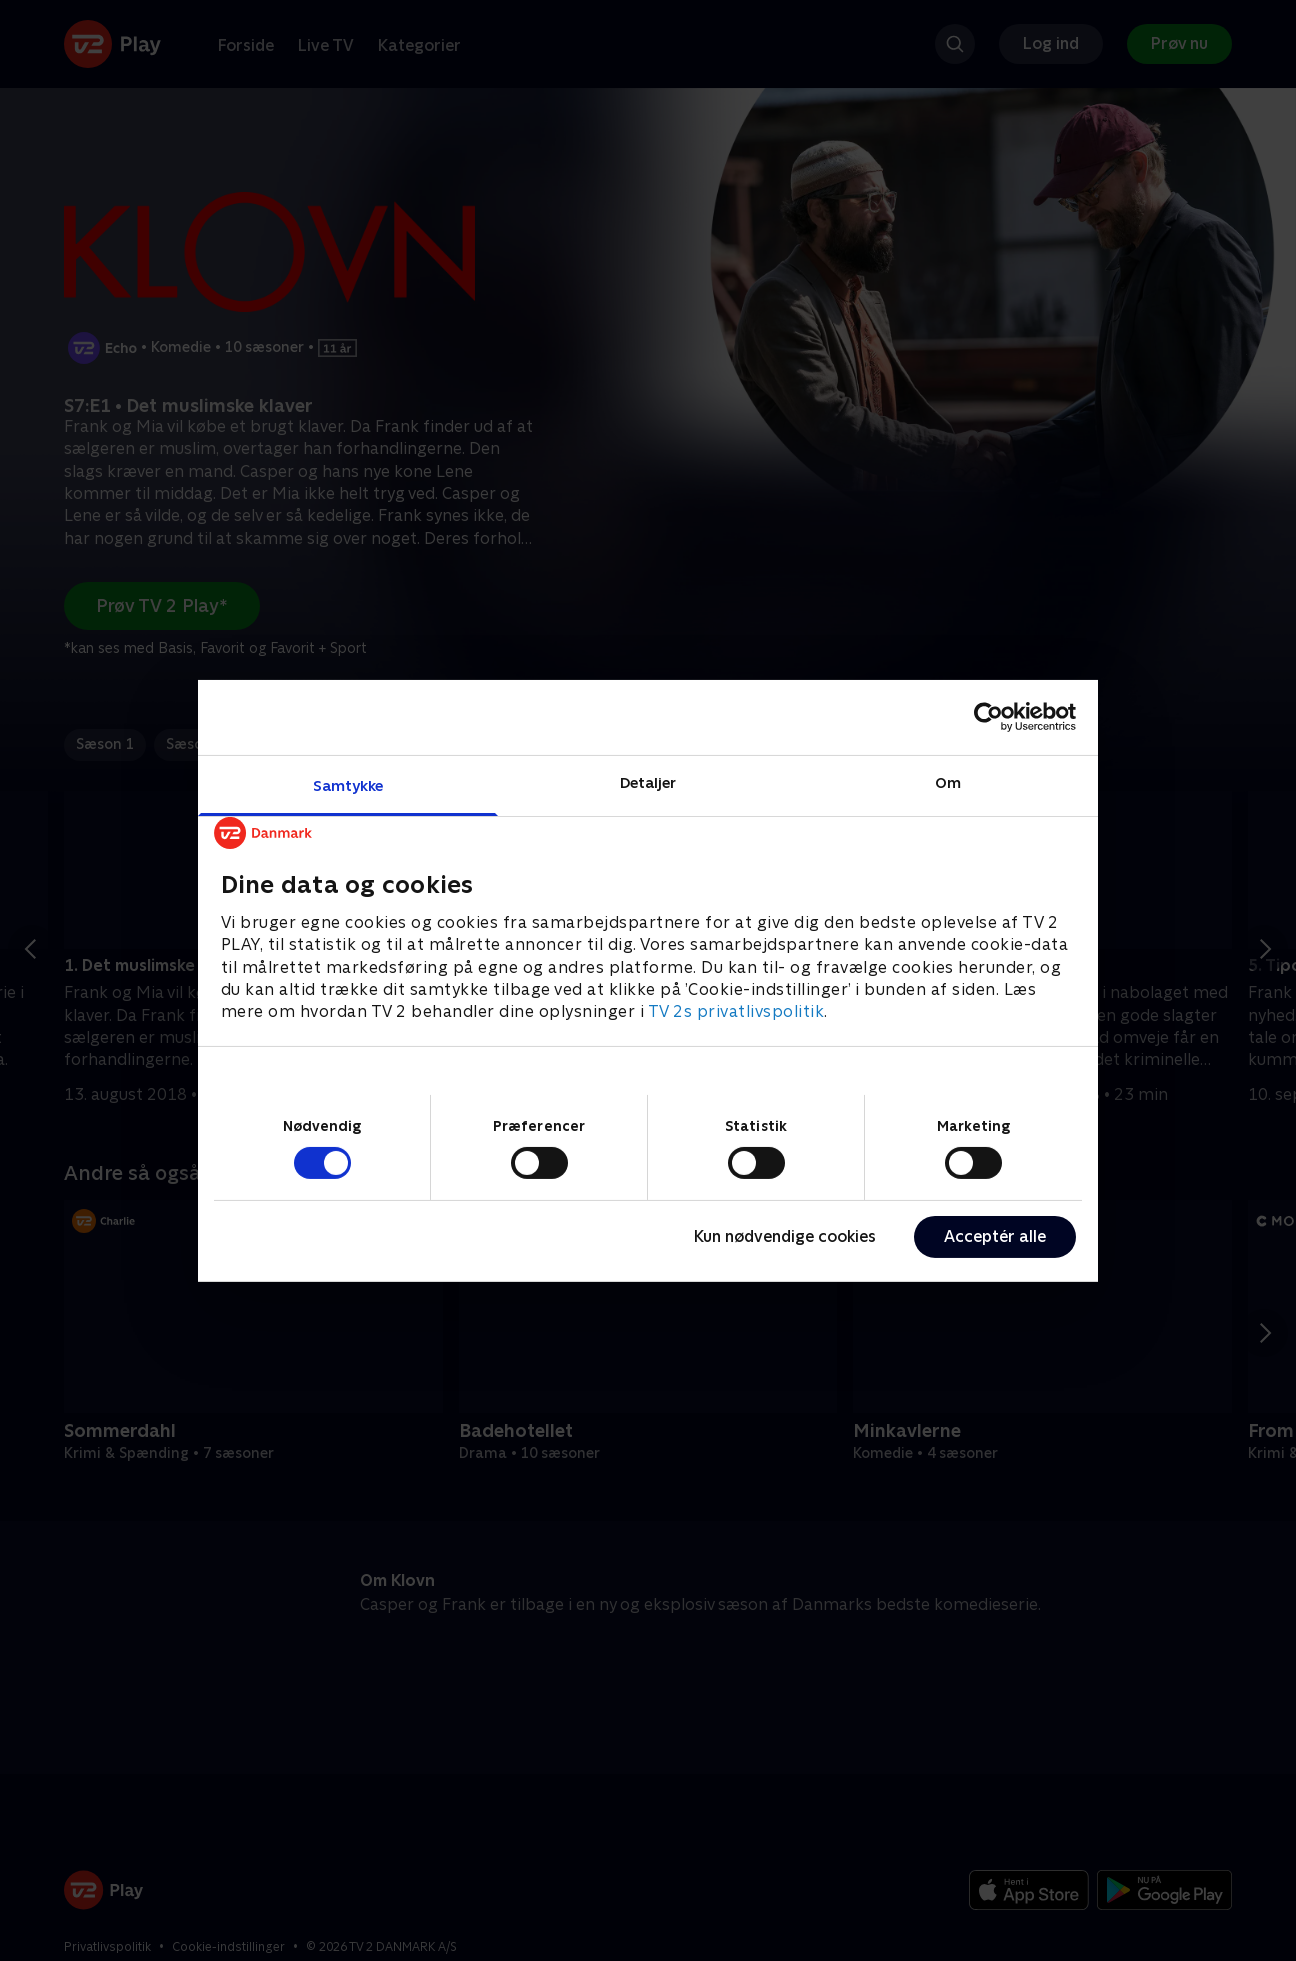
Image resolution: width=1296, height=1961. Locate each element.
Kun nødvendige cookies (785, 1236)
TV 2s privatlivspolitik (736, 1011)
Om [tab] (948, 781)
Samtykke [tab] (348, 784)
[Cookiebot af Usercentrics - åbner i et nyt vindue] (988, 717)
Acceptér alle (995, 1236)
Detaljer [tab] (648, 781)
